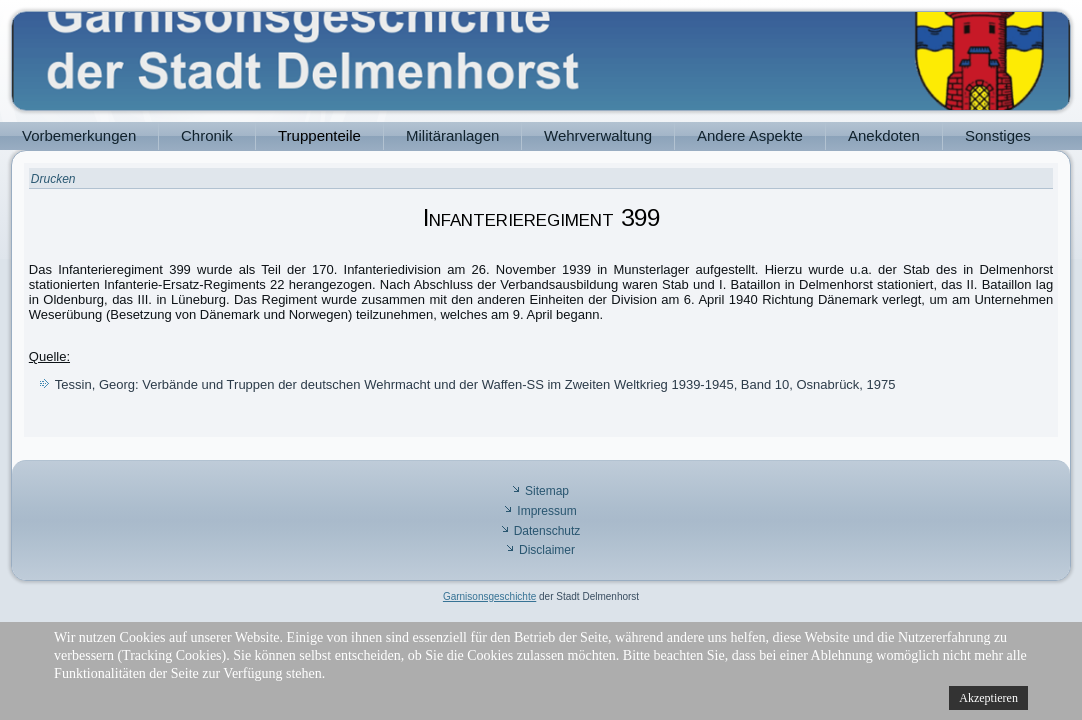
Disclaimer (547, 550)
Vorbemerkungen (79, 135)
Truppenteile (319, 135)
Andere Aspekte (750, 135)
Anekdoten (884, 135)
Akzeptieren (988, 698)
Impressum (546, 511)
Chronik (207, 135)
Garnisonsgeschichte (489, 596)
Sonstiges (998, 135)
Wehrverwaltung (598, 135)
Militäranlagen (452, 135)
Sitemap (547, 491)
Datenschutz (547, 531)
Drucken (53, 179)
